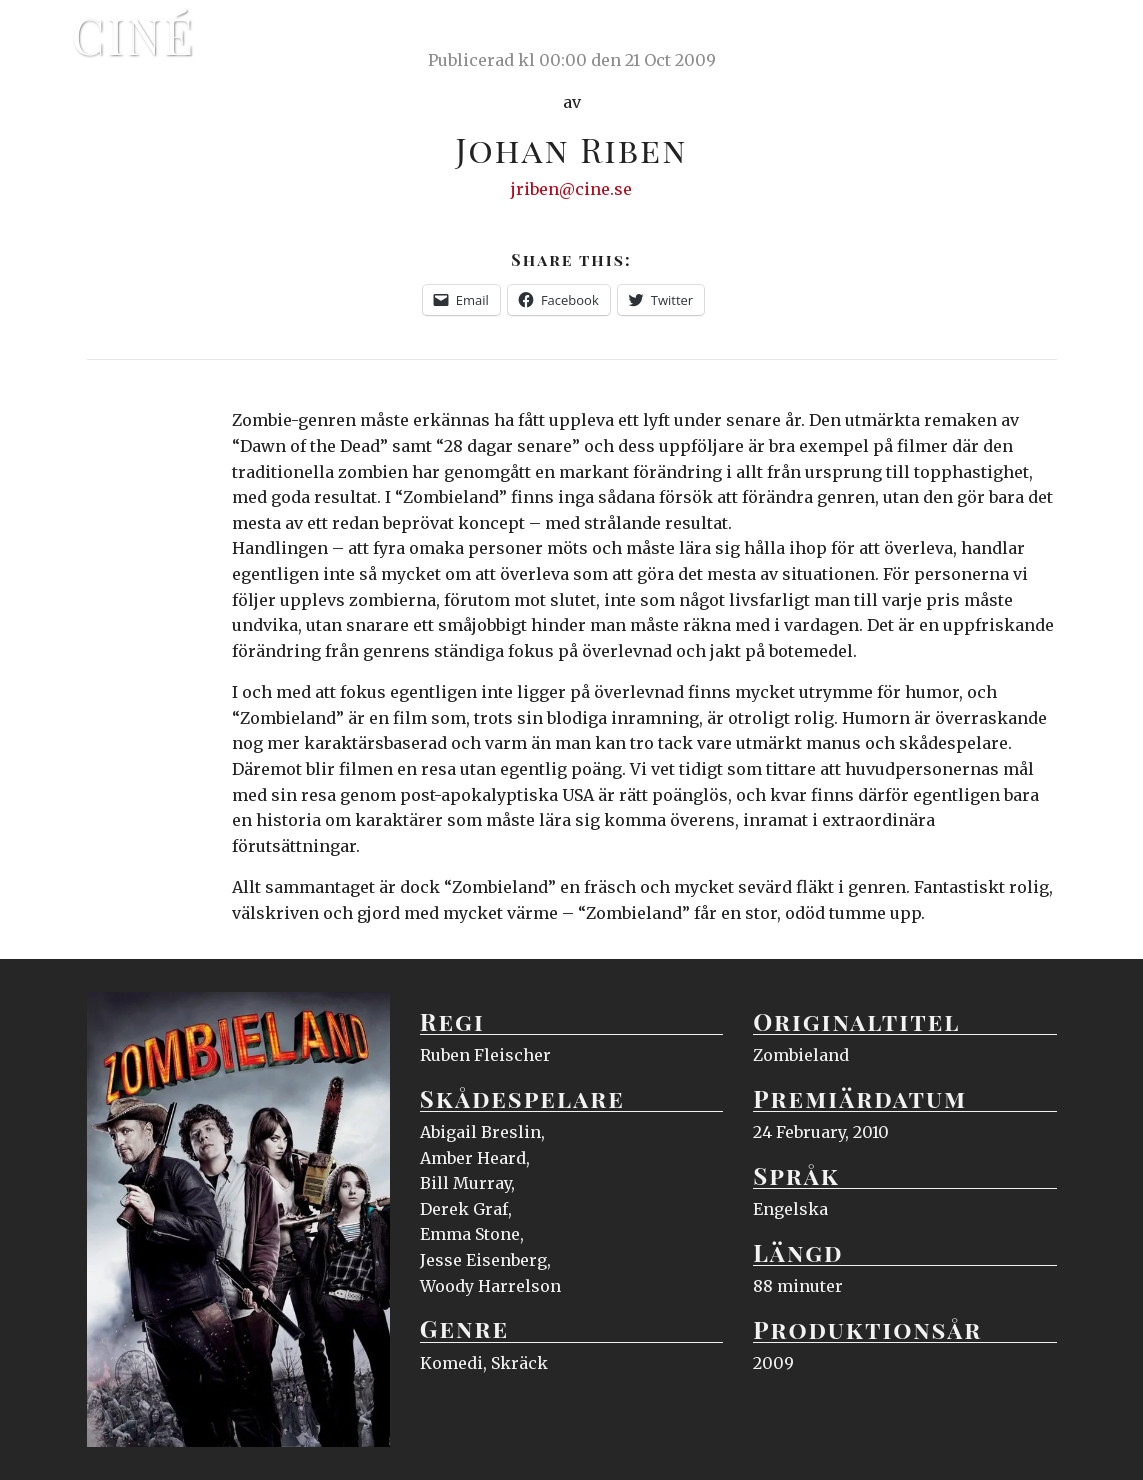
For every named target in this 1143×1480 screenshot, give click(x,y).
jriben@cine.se (571, 189)
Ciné (134, 35)
